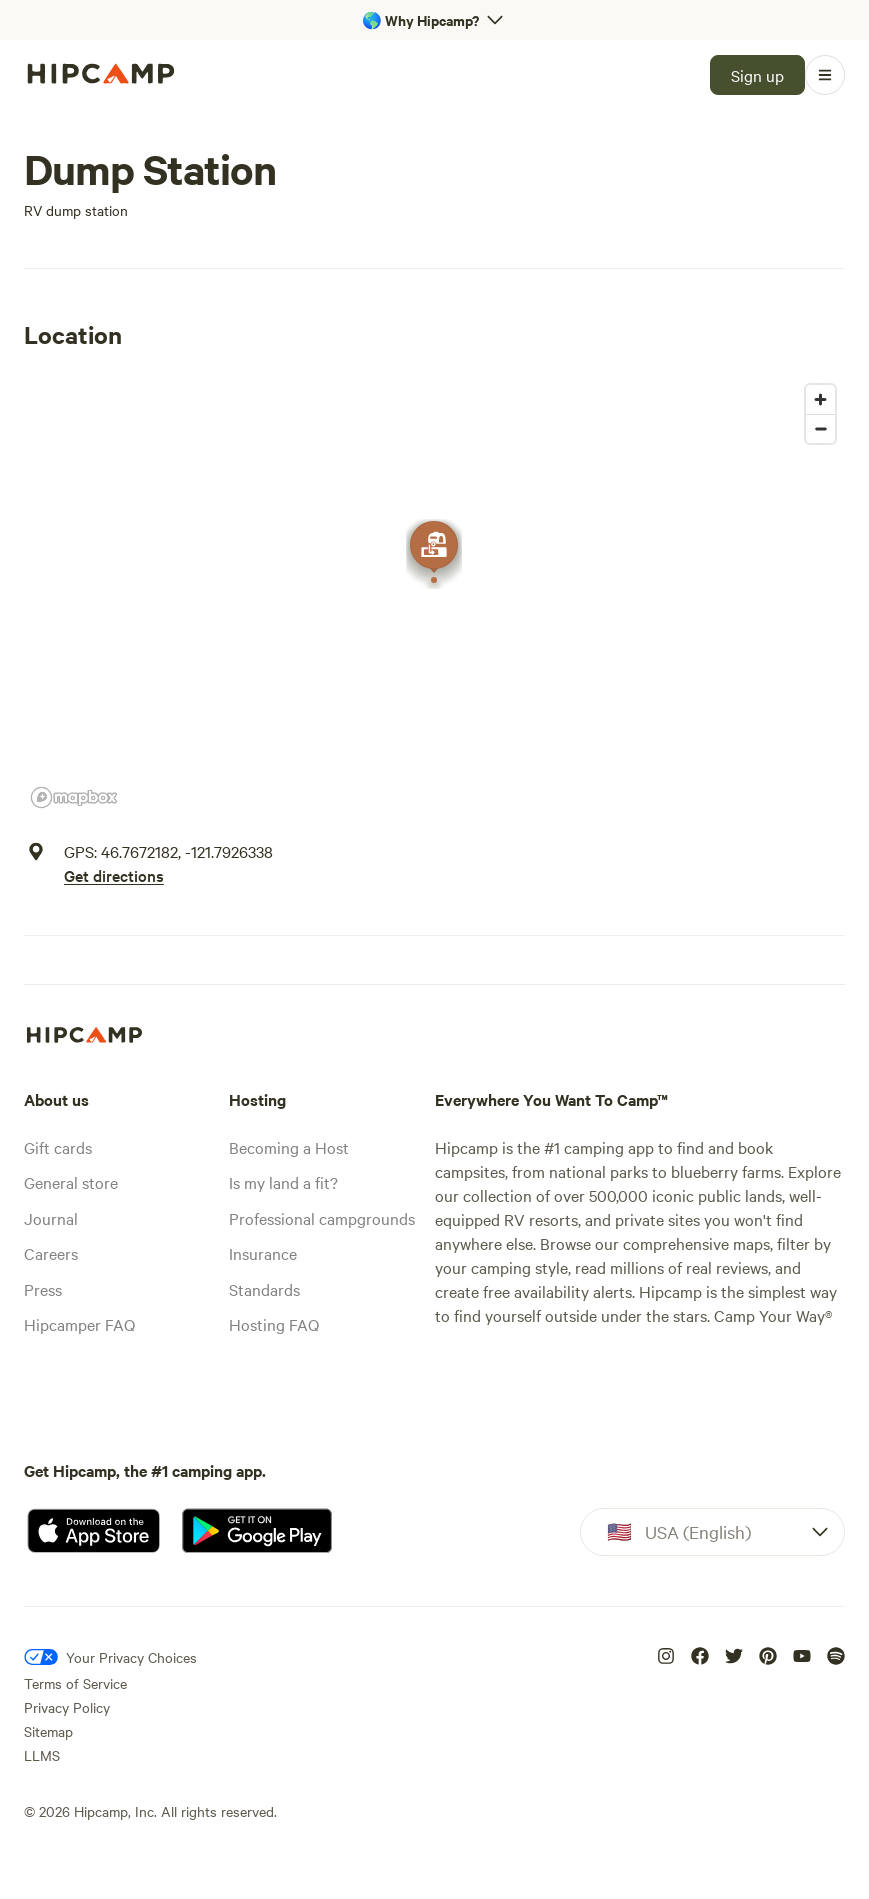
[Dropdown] (712, 1532)
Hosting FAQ (274, 1324)
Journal (51, 1218)
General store (71, 1182)
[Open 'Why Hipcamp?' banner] (434, 20)
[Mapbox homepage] (74, 797)
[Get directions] (168, 875)
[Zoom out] (820, 428)
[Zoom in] (820, 399)
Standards (264, 1289)
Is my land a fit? (283, 1182)
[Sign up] (757, 75)
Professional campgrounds (322, 1218)
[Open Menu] (825, 75)
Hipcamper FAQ (79, 1324)
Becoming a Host (289, 1147)
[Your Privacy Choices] (110, 1657)
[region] (434, 595)
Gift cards (58, 1147)
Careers (51, 1253)
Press (43, 1289)
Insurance (263, 1253)
